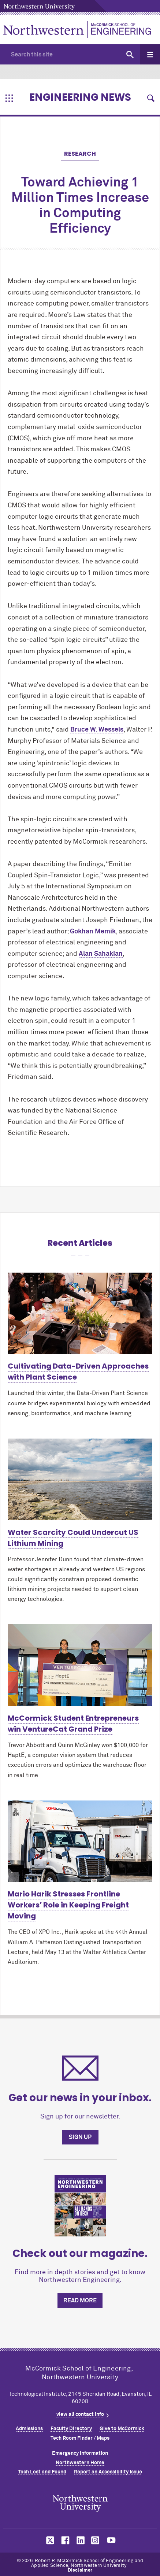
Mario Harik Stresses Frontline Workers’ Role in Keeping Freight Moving (68, 1905)
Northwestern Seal (80, 2503)
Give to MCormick (122, 2428)
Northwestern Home (80, 2462)
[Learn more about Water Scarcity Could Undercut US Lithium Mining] (80, 1479)
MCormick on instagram (95, 2540)
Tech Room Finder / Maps (80, 2438)
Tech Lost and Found (42, 2472)
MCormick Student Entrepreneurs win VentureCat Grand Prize (73, 1723)
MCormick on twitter (48, 2540)
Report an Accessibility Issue (108, 2472)
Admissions (29, 2428)
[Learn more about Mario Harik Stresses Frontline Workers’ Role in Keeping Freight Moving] (80, 1841)
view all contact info (80, 2414)
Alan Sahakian (101, 954)
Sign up (80, 2137)
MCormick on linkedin (80, 2540)
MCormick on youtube (111, 2540)
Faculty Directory (71, 2428)
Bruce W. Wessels (96, 729)
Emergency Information (80, 2453)
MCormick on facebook (64, 2540)
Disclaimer (80, 2570)
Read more (80, 2300)
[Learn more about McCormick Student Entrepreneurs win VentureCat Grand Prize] (80, 1665)
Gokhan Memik (93, 931)
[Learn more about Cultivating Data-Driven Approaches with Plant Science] (80, 1313)
